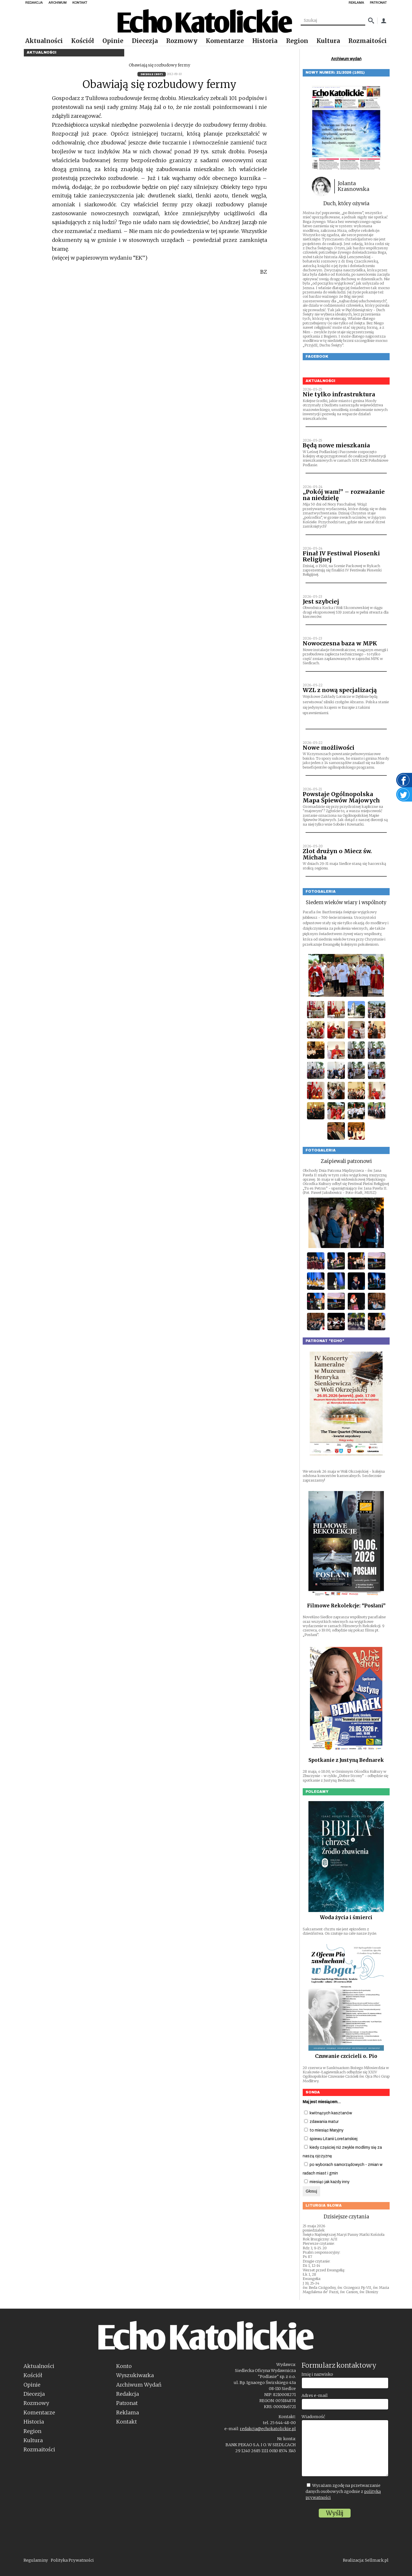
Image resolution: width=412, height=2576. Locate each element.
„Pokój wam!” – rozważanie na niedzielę (344, 495)
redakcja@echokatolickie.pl (268, 2428)
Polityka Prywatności (72, 2560)
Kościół (82, 41)
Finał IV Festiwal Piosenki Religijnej (341, 556)
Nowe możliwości (328, 747)
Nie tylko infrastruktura (339, 394)
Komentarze (225, 41)
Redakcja (127, 2394)
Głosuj (311, 2191)
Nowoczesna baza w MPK (340, 643)
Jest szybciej (321, 601)
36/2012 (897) (151, 74)
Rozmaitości (367, 41)
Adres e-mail (315, 2395)
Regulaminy (36, 2560)
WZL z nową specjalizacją (340, 690)
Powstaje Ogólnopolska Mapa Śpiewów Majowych (341, 797)
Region (297, 41)
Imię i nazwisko (317, 2374)
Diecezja (145, 41)
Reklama (127, 2412)
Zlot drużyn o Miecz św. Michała (337, 854)
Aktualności (44, 41)
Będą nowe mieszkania (336, 445)
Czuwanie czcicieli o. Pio (346, 2056)
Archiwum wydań (346, 59)
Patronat (127, 2403)
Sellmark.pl (376, 2560)
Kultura (328, 41)
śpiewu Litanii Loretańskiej (330, 2139)
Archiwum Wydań (139, 2384)
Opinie (112, 41)
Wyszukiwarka (135, 2375)
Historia (264, 41)
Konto (124, 2366)
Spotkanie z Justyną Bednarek (346, 1760)
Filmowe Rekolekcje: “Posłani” (346, 1606)
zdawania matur (321, 2121)
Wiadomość (313, 2416)
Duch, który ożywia (346, 203)
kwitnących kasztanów (328, 2113)
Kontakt (126, 2421)
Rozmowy (181, 41)
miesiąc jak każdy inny (326, 2182)
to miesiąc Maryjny (323, 2130)
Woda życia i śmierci (346, 1917)
